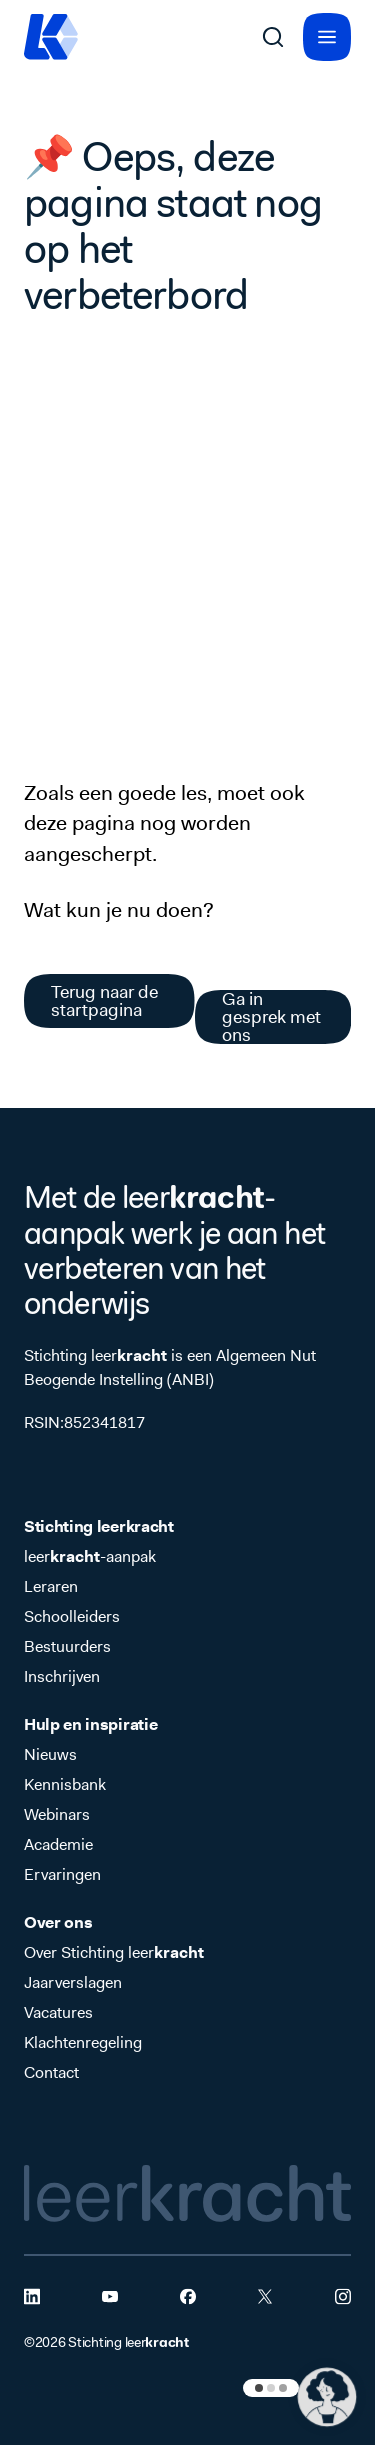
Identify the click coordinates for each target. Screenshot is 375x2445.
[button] (327, 2397)
